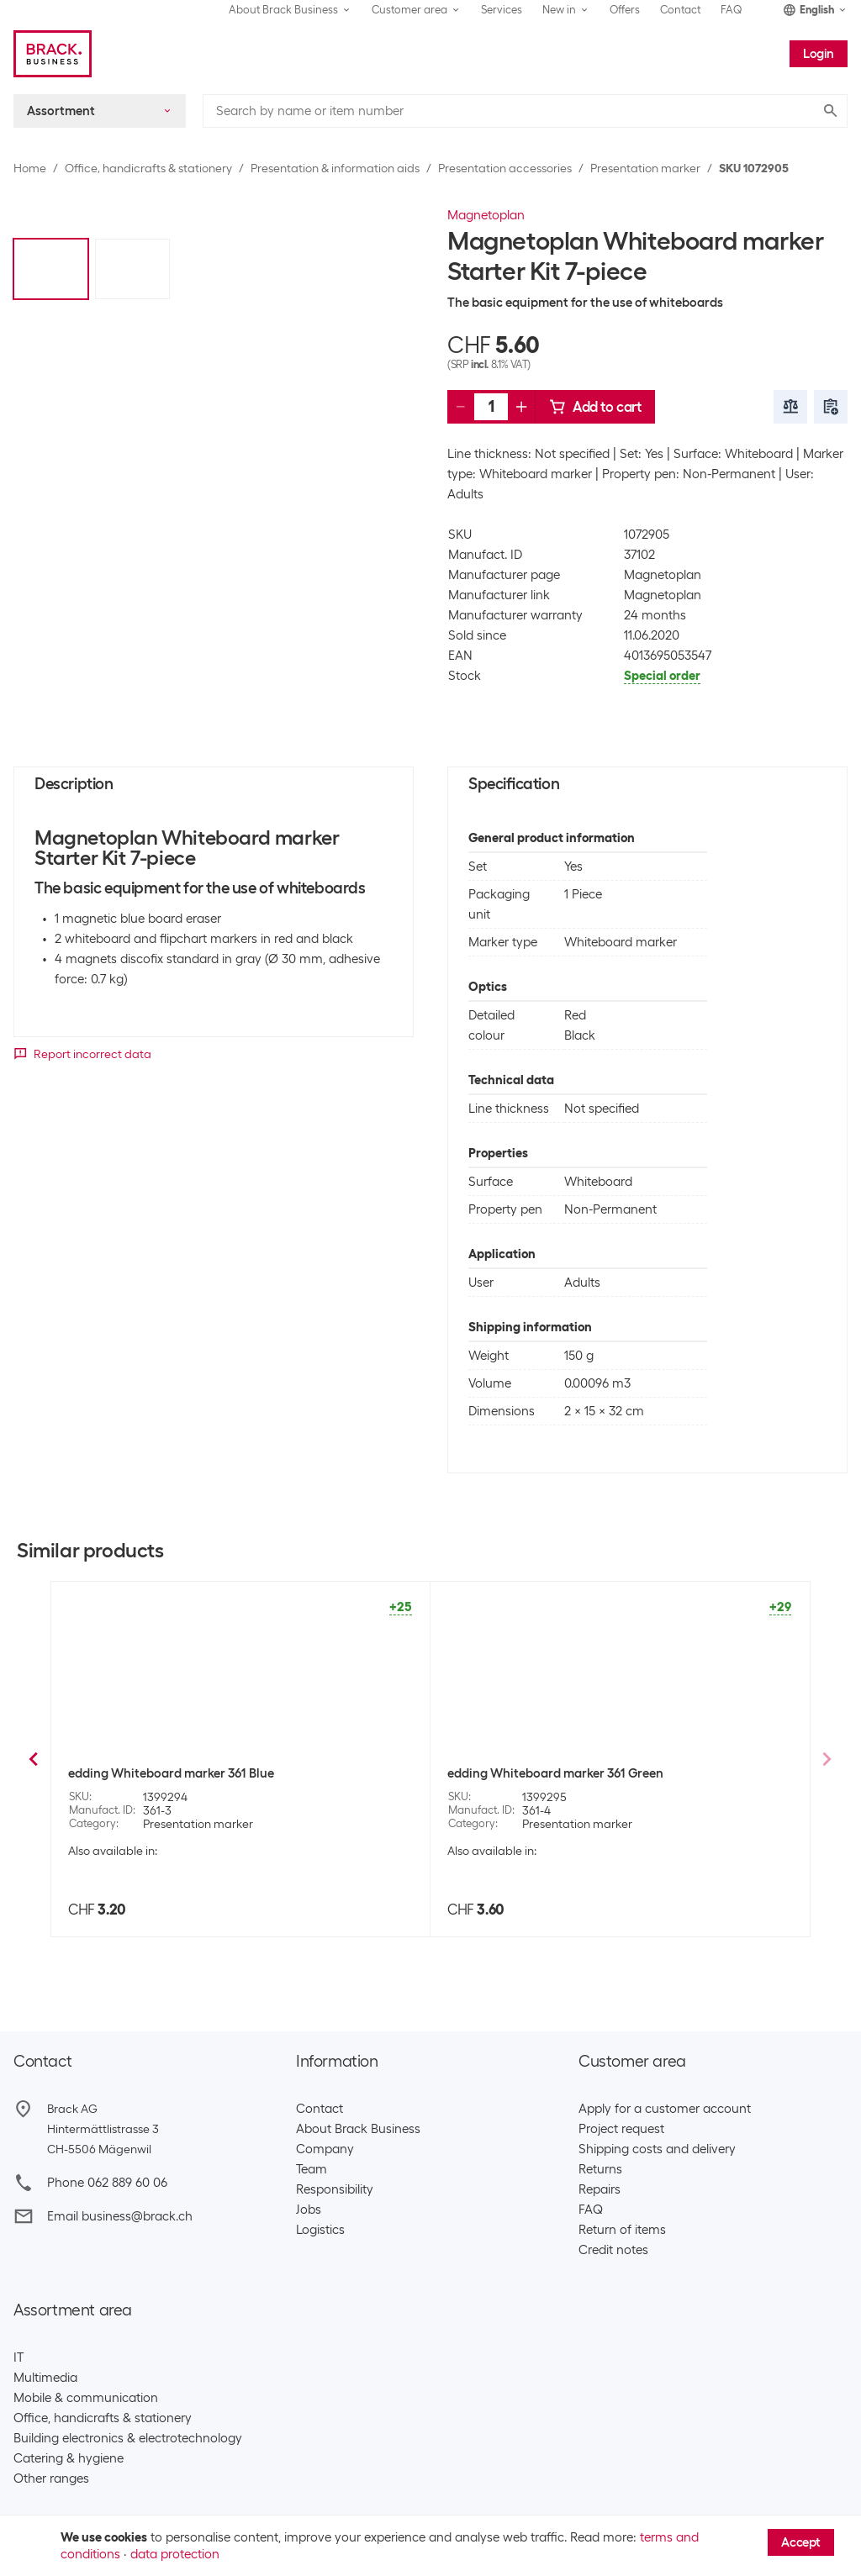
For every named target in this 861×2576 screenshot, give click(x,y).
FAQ (731, 9)
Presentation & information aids (335, 168)
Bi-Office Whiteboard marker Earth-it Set (187, 1773)
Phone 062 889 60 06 (107, 2182)
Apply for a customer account (664, 2108)
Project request (621, 2128)
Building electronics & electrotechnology (127, 2438)
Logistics (320, 2229)
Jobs (308, 2209)
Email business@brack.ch (120, 2216)
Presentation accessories (505, 168)
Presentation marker (645, 168)
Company (325, 2149)
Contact (680, 9)
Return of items (622, 2229)
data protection (174, 2554)
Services (501, 9)
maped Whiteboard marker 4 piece (547, 1773)
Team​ (311, 2169)
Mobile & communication (85, 2397)
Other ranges (51, 2478)
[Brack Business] (52, 53)
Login (818, 53)
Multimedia (45, 2377)
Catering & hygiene (68, 2458)
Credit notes (613, 2249)
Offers (625, 9)
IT (18, 2357)
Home (29, 168)
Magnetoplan (486, 215)
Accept (801, 2542)
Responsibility (334, 2189)
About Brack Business (358, 2128)
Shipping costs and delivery (657, 2149)
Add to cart (595, 406)
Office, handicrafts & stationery (148, 168)
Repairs (599, 2189)
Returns (600, 2169)
